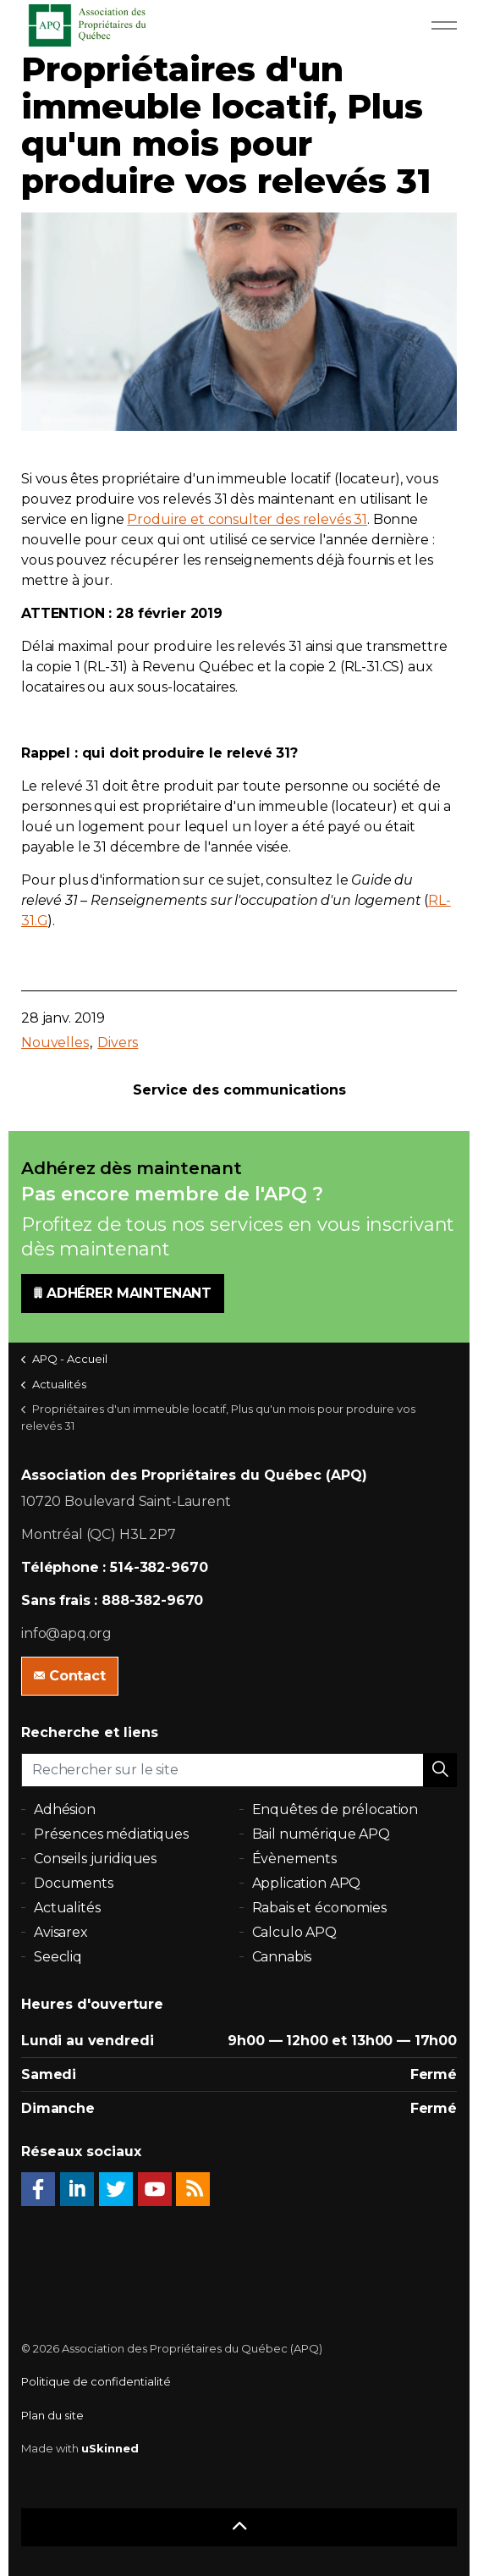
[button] (440, 1770)
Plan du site (52, 2415)
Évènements (295, 1859)
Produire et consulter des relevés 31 (247, 519)
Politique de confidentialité (96, 2381)
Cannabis (282, 1957)
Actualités (67, 1908)
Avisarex (61, 1932)
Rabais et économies (319, 1908)
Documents (73, 1883)
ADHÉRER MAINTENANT (122, 1293)
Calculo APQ (294, 1932)
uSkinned (110, 2448)
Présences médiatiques (111, 1834)
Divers (117, 1042)
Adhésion (65, 1809)
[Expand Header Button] (444, 25)
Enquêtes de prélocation (335, 1809)
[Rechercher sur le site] (239, 1770)
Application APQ (306, 1883)
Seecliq (58, 1957)
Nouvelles (55, 1042)
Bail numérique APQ (321, 1834)
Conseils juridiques (95, 1859)
